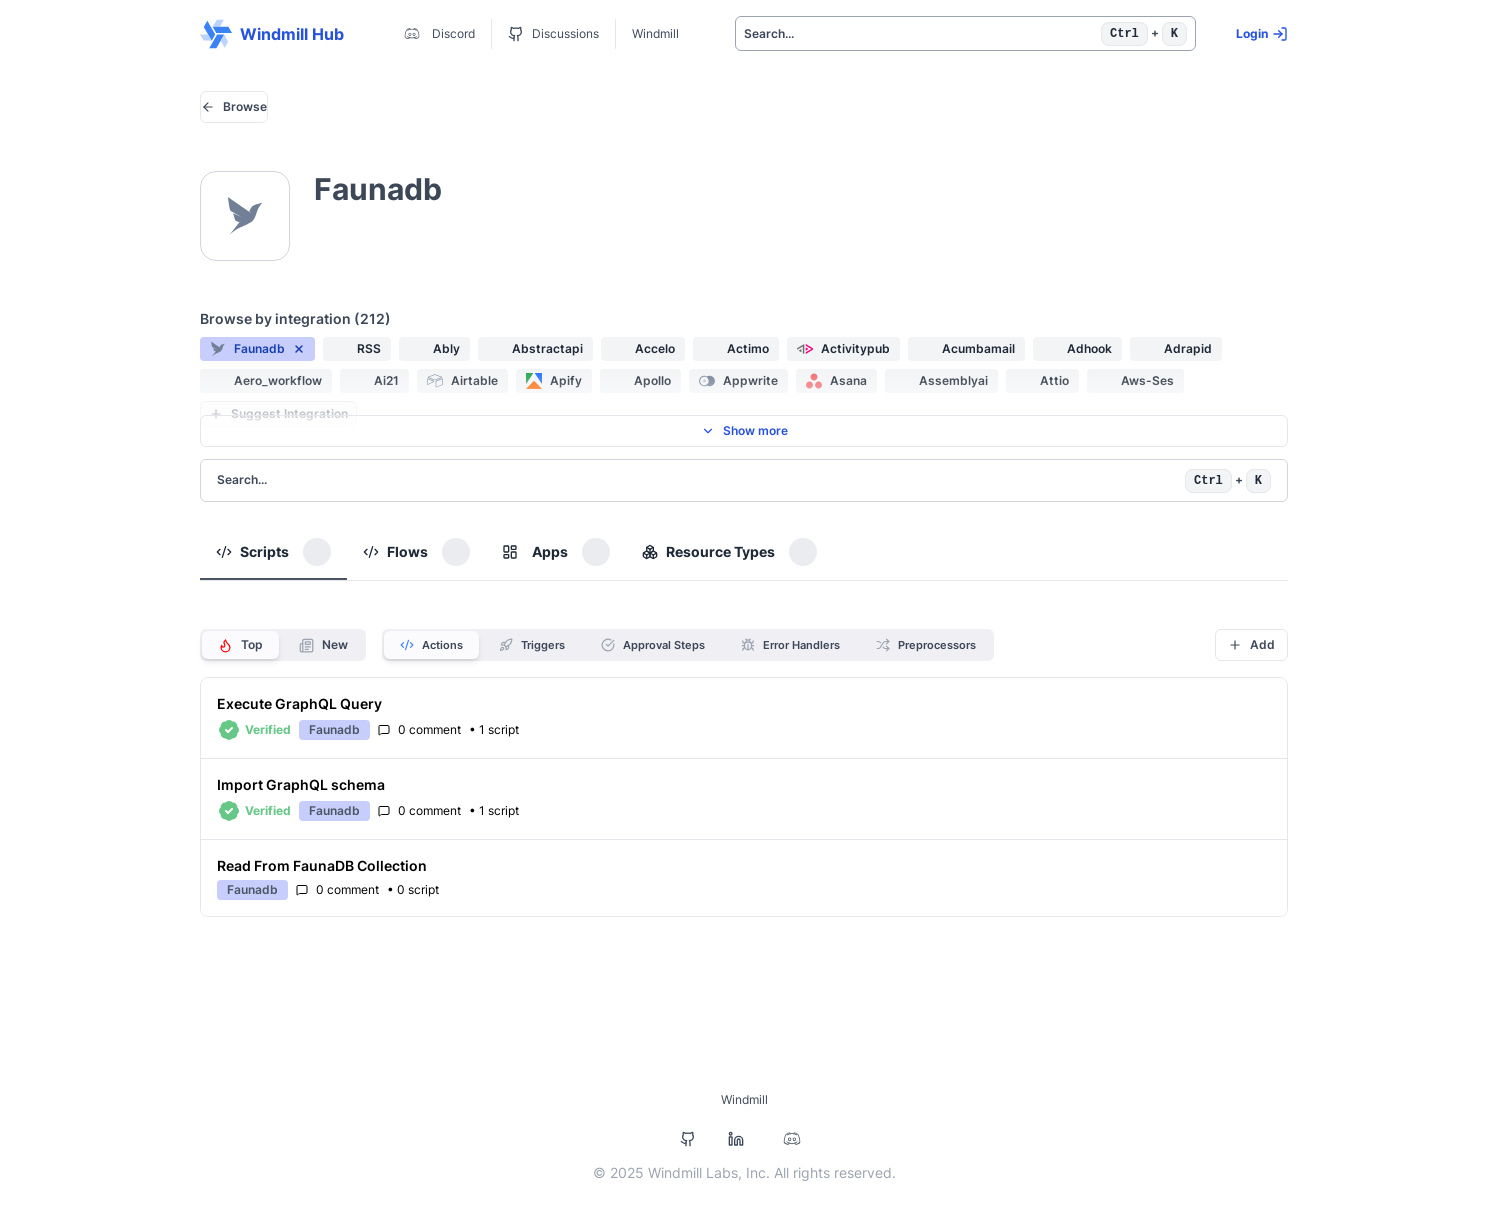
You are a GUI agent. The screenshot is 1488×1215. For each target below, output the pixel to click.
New (323, 645)
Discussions (553, 34)
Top (240, 645)
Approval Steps (653, 645)
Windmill (655, 33)
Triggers (532, 645)
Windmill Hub (272, 34)
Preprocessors (926, 645)
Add (1251, 644)
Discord (437, 34)
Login (1262, 34)
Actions (431, 645)
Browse (234, 106)
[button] (257, 349)
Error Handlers (790, 645)
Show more (744, 430)
